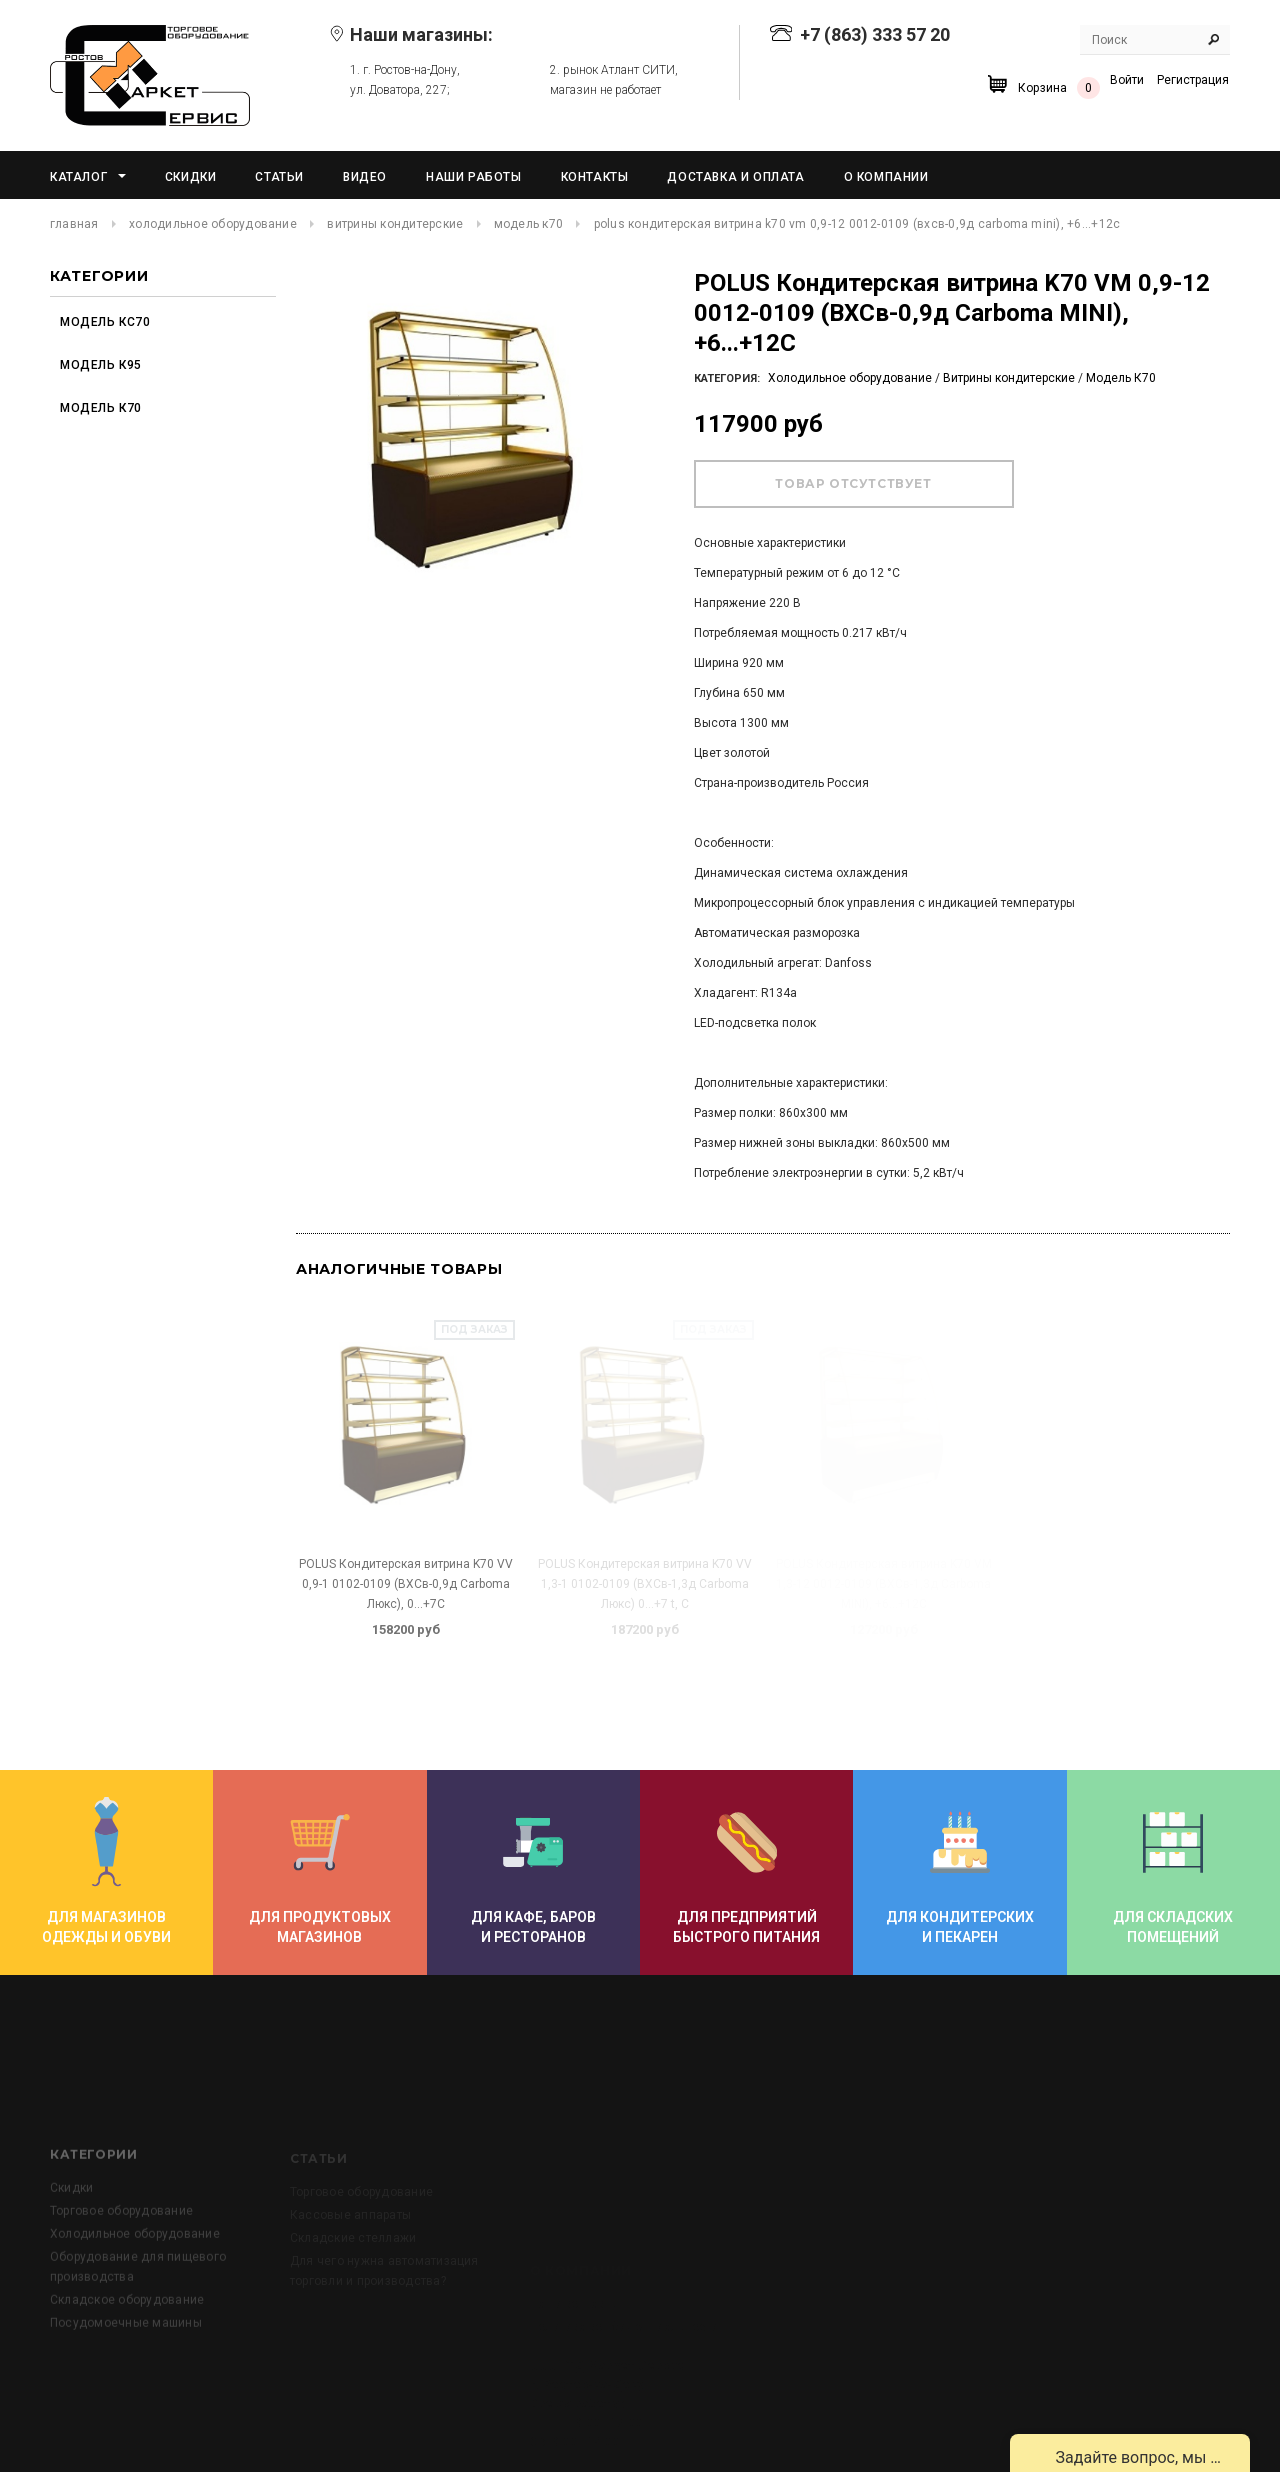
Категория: (727, 378)
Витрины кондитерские (395, 224)
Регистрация (1193, 80)
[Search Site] (1155, 40)
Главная (74, 224)
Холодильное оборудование (213, 224)
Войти (1127, 80)
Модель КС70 (105, 322)
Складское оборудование (127, 2354)
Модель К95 (101, 365)
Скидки (71, 2242)
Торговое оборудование (121, 2265)
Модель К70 (528, 224)
